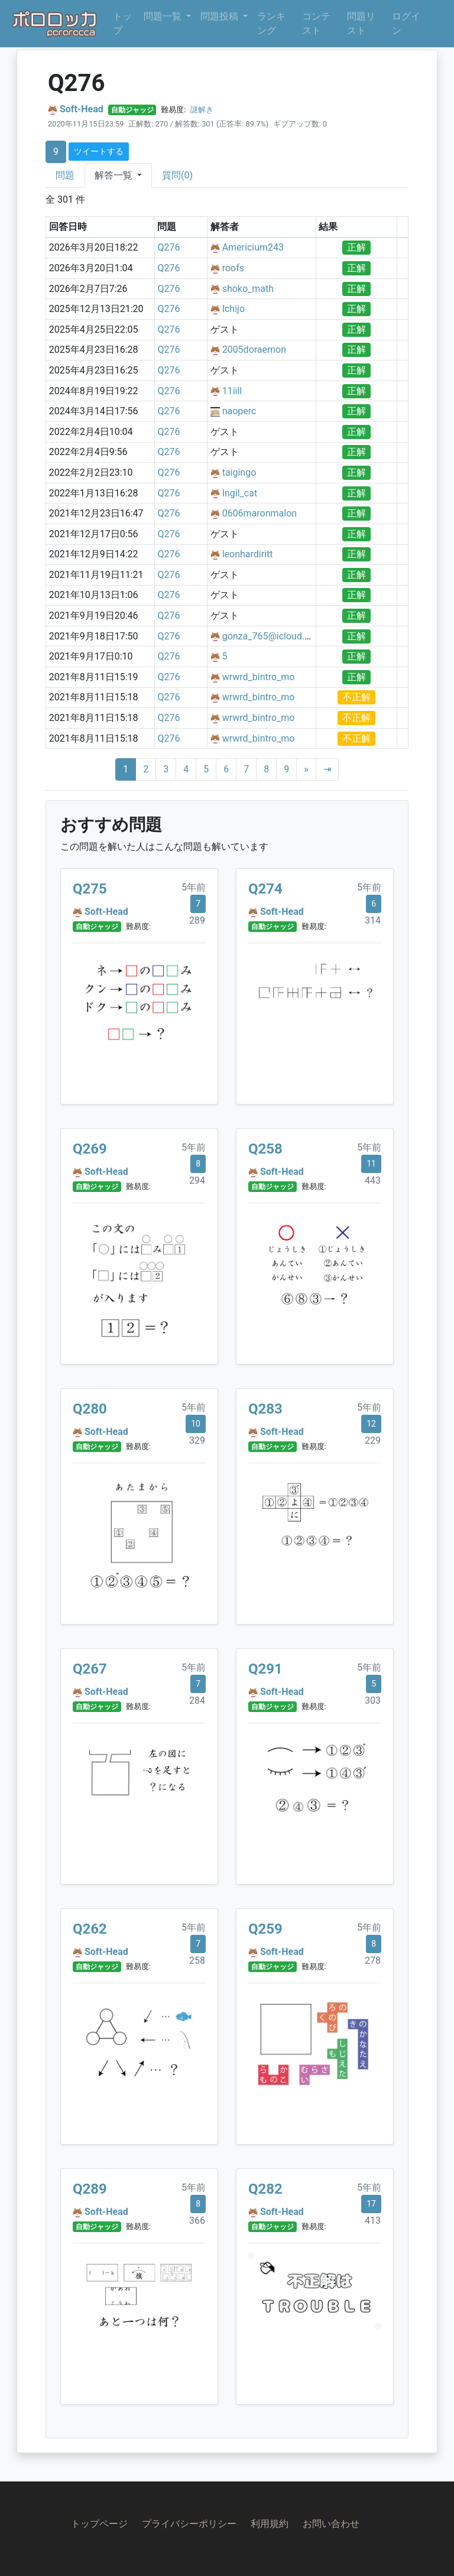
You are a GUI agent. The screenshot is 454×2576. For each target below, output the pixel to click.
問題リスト (361, 23)
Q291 (265, 1669)
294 (197, 1180)
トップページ (99, 2523)
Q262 (90, 1929)
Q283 (265, 1409)
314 (373, 920)
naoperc (239, 411)
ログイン (406, 23)
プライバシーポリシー (189, 2523)
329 (197, 1440)
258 (197, 1960)
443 (373, 1180)
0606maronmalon (259, 513)
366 (197, 2220)
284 (197, 1700)
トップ (122, 23)
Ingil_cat (239, 493)
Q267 (90, 1669)
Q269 (90, 1149)
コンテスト (316, 23)
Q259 (265, 1929)
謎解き (201, 109)
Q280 (90, 1409)
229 (373, 1440)
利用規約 (269, 2523)
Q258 (265, 1149)
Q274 (265, 889)
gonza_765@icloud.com (272, 636)
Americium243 (253, 247)
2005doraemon (254, 349)
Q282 (265, 2189)
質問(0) (177, 175)
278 (373, 1960)
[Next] (306, 769)
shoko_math (248, 288)
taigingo (239, 472)
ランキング (271, 23)
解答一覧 (115, 175)
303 (373, 1700)
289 (197, 920)
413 (373, 2220)
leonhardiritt (247, 554)
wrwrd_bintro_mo (258, 677)
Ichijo (233, 308)
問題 (65, 175)
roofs (233, 268)
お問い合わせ (331, 2523)
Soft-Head (81, 109)
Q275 (90, 889)
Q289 (90, 2189)
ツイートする (99, 151)
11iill (232, 391)
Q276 (168, 247)
